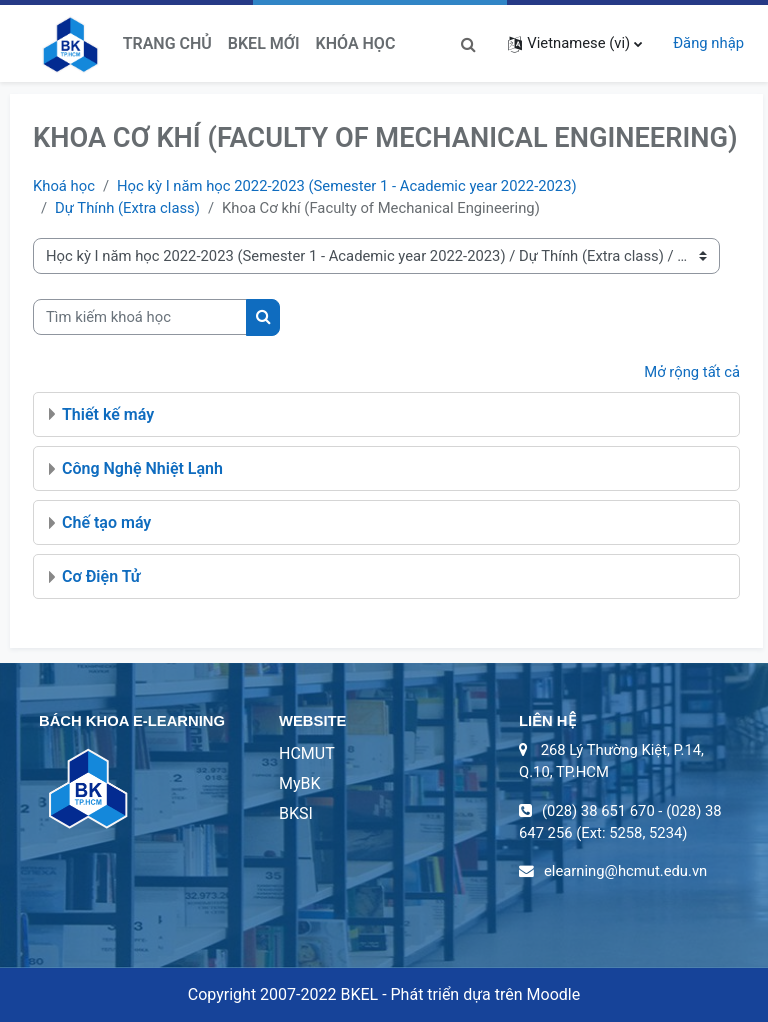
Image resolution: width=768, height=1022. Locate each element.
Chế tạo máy (106, 522)
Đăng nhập (708, 43)
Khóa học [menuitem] (356, 43)
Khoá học (64, 186)
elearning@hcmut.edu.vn (625, 871)
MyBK (300, 783)
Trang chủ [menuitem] (167, 43)
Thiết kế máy (108, 414)
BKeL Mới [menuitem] (264, 43)
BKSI (296, 813)
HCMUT (307, 753)
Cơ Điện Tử (101, 576)
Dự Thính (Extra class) (127, 208)
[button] (468, 43)
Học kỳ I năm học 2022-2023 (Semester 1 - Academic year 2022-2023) (347, 186)
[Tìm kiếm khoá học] (140, 317)
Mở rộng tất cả (692, 372)
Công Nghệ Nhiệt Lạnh (142, 468)
